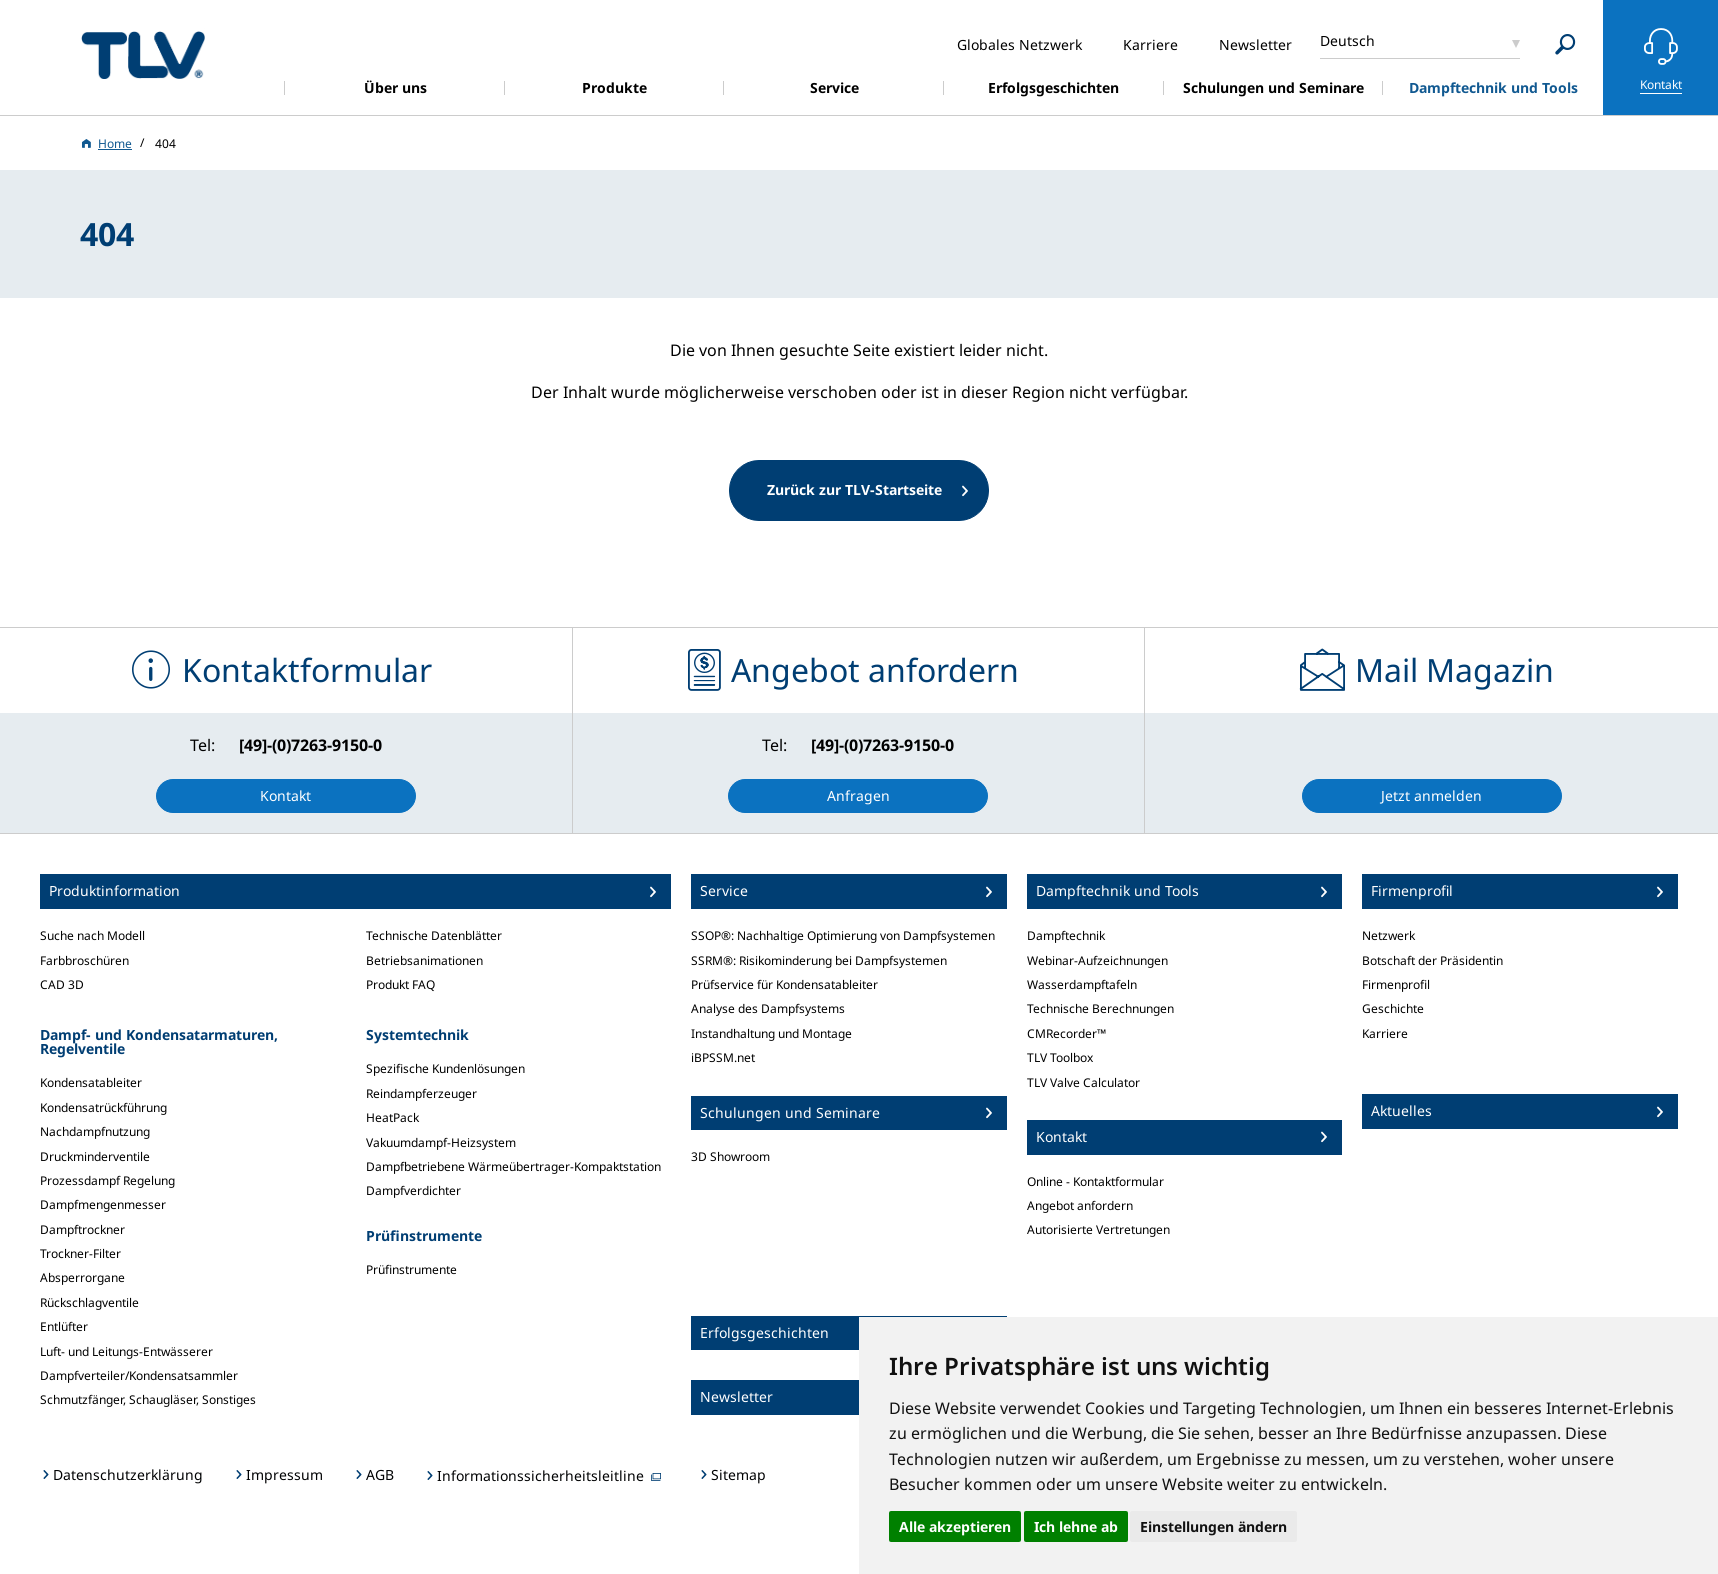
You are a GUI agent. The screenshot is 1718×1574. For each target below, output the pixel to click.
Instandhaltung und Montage (771, 1033)
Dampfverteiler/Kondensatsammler (139, 1375)
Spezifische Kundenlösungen (445, 1068)
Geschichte (1393, 1008)
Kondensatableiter (91, 1082)
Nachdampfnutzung (95, 1131)
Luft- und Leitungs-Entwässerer (126, 1351)
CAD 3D (62, 984)
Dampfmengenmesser (103, 1204)
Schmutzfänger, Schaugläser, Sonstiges (148, 1399)
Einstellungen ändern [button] (1213, 1526)
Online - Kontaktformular (1095, 1181)
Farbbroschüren (84, 960)
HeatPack (392, 1117)
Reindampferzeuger (421, 1093)
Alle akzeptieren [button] (955, 1526)
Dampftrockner (82, 1229)
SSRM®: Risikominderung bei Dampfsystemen (819, 960)
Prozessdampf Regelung (107, 1180)
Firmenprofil (1396, 984)
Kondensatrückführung (103, 1107)
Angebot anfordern (1080, 1205)
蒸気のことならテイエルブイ (143, 54)
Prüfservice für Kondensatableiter (784, 984)
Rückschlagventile (89, 1302)
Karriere (1385, 1033)
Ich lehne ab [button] (1076, 1526)
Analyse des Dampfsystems (768, 1008)
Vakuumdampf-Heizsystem (441, 1142)
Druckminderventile (95, 1156)
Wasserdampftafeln (1082, 984)
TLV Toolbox (1060, 1057)
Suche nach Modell (92, 935)
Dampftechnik (1066, 935)
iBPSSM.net (723, 1057)
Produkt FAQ (400, 984)
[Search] (1565, 44)
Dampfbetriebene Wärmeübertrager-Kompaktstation (513, 1166)
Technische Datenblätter (434, 935)
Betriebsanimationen (424, 960)
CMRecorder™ (1066, 1033)
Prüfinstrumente (411, 1269)
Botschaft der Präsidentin (1432, 960)
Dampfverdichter (413, 1190)
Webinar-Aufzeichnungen (1097, 960)
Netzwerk (1388, 935)
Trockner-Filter (80, 1253)
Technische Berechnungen (1100, 1008)
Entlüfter (64, 1326)
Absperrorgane (82, 1277)
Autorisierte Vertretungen (1098, 1229)
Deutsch (1347, 40)
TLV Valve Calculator (1083, 1082)
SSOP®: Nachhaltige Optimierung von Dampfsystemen (843, 935)
